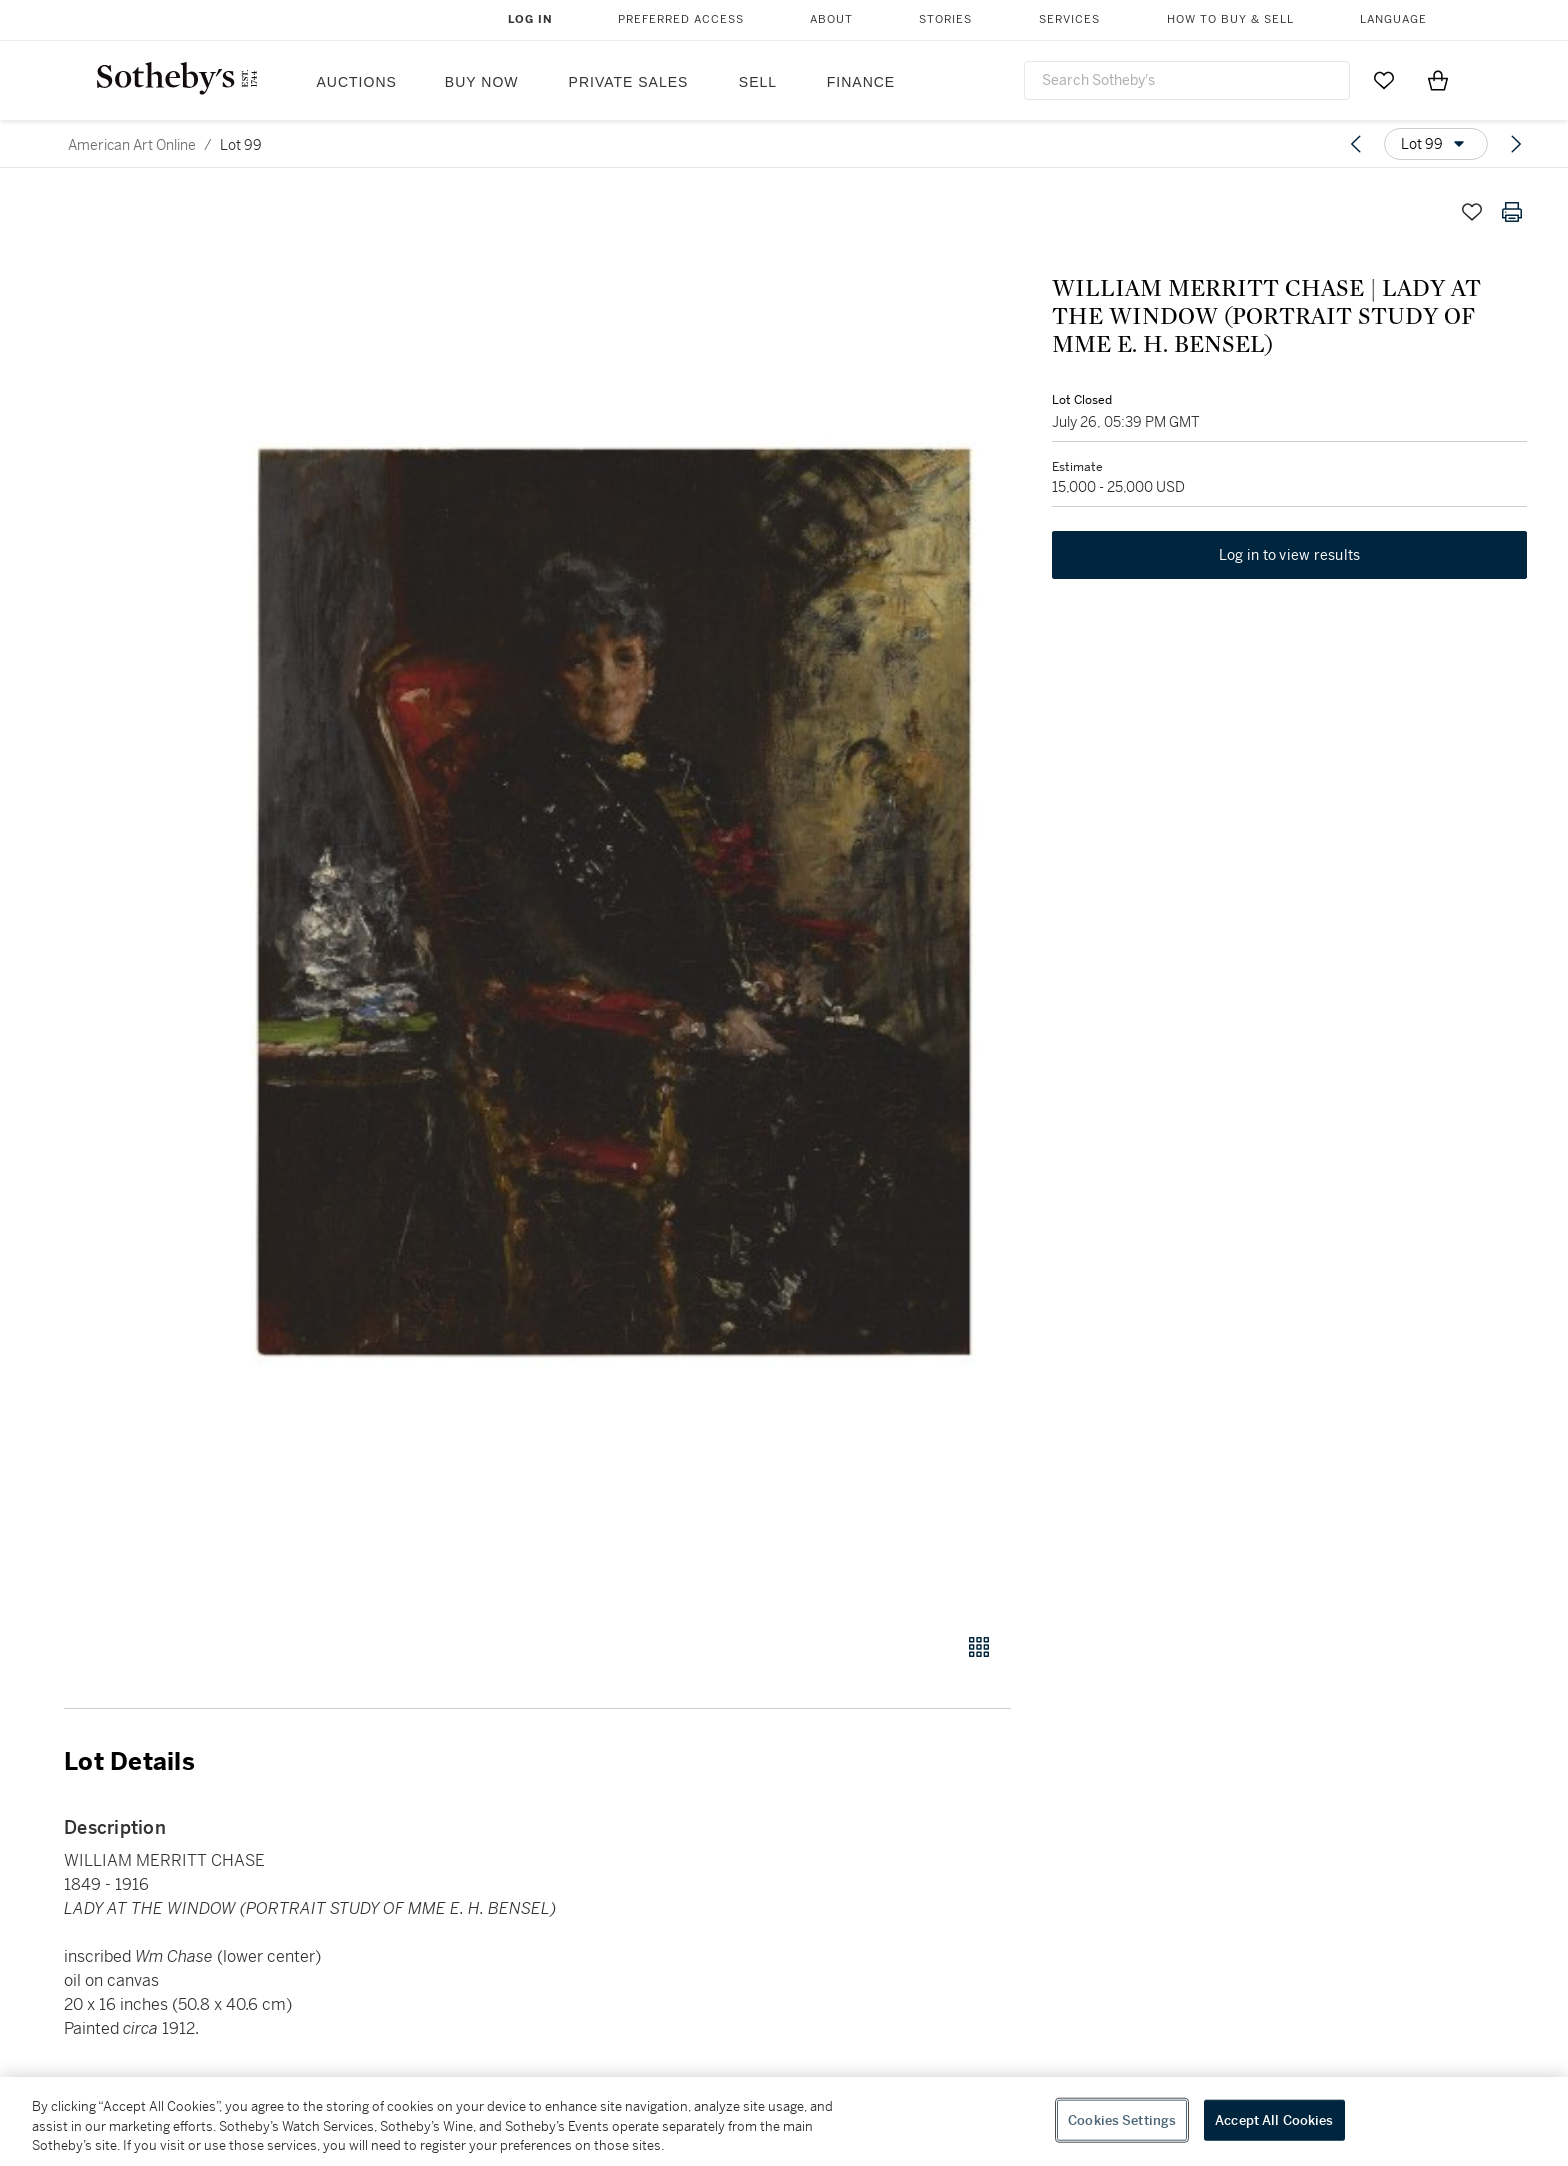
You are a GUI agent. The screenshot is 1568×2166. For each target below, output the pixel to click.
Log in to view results (1290, 556)
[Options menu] (1436, 144)
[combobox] (1187, 80)
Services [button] (1069, 19)
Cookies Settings (1122, 2119)
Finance (861, 82)
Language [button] (1393, 19)
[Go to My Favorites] (1384, 80)
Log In (530, 19)
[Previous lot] (1356, 144)
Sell (758, 82)
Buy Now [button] (482, 82)
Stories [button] (945, 19)
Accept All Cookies (1274, 2119)
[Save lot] (1472, 212)
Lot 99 (241, 145)
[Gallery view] (979, 1647)
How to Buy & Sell (1230, 19)
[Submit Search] (1327, 80)
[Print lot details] (1512, 212)
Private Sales (629, 82)
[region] (784, 2121)
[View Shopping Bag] (1438, 80)
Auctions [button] (357, 82)
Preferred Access (681, 19)
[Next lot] (1516, 144)
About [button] (831, 19)
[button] (614, 901)
